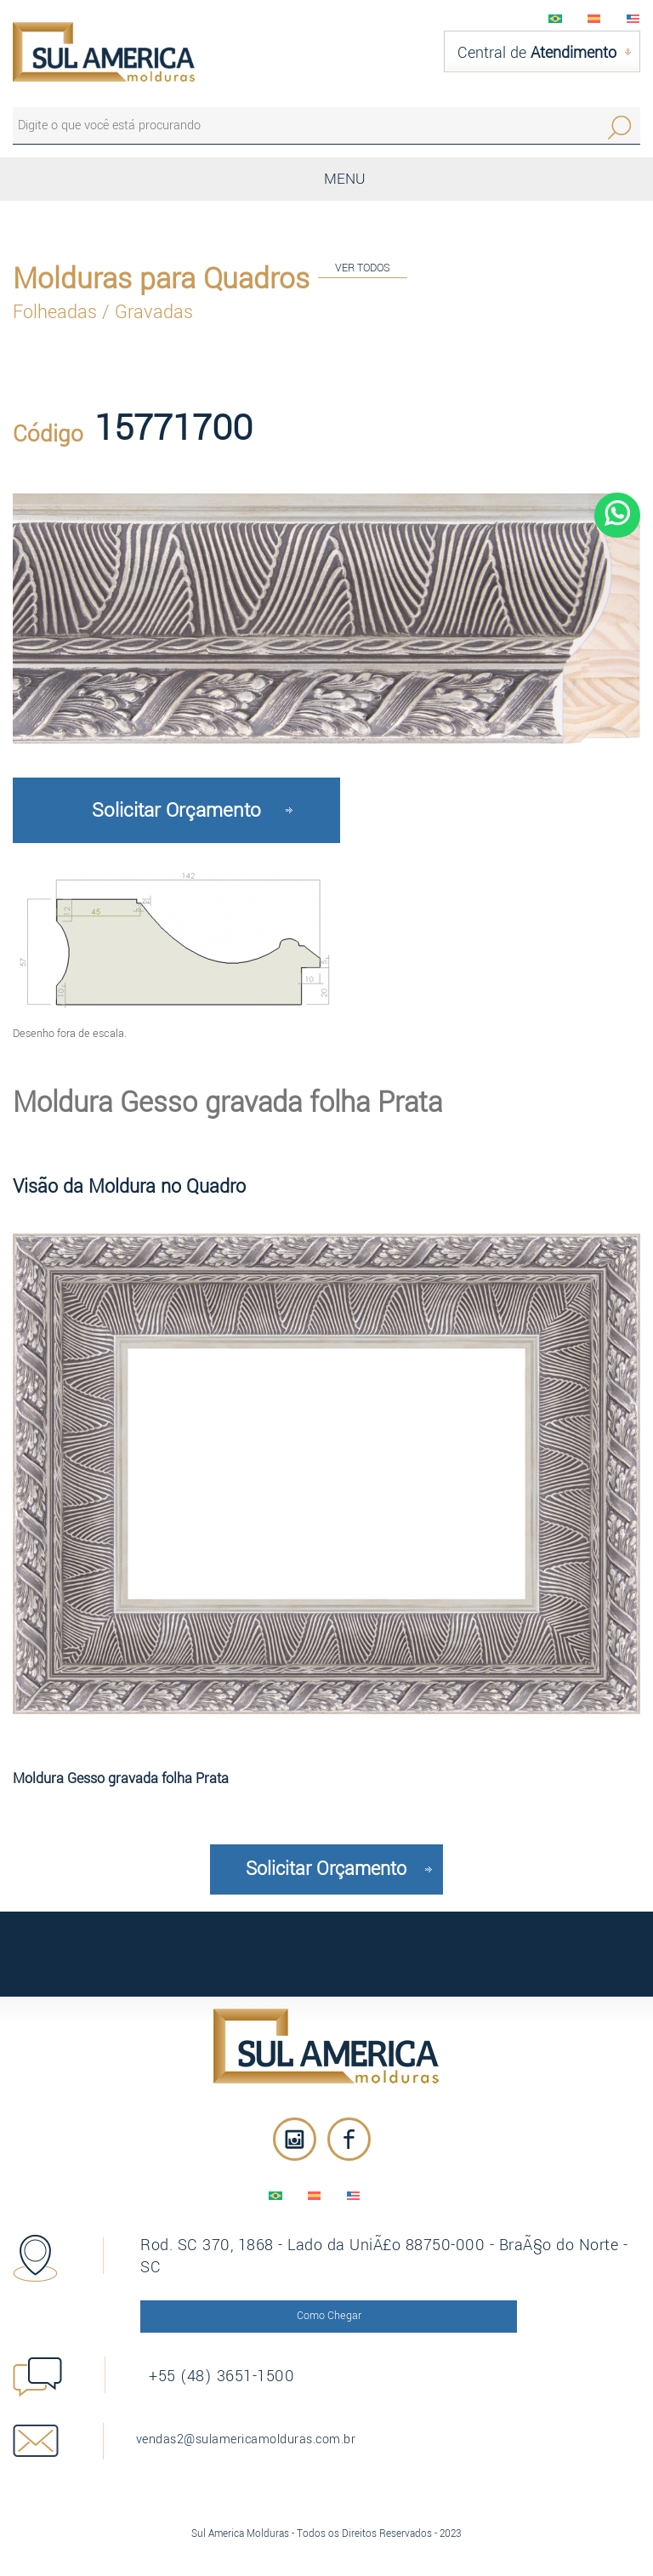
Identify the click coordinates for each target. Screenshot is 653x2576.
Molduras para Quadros (161, 275)
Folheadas (57, 308)
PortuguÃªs (555, 18)
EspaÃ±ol (594, 18)
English (633, 18)
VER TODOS (362, 264)
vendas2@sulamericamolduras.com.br (259, 2428)
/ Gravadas (147, 308)
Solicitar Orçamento (176, 806)
